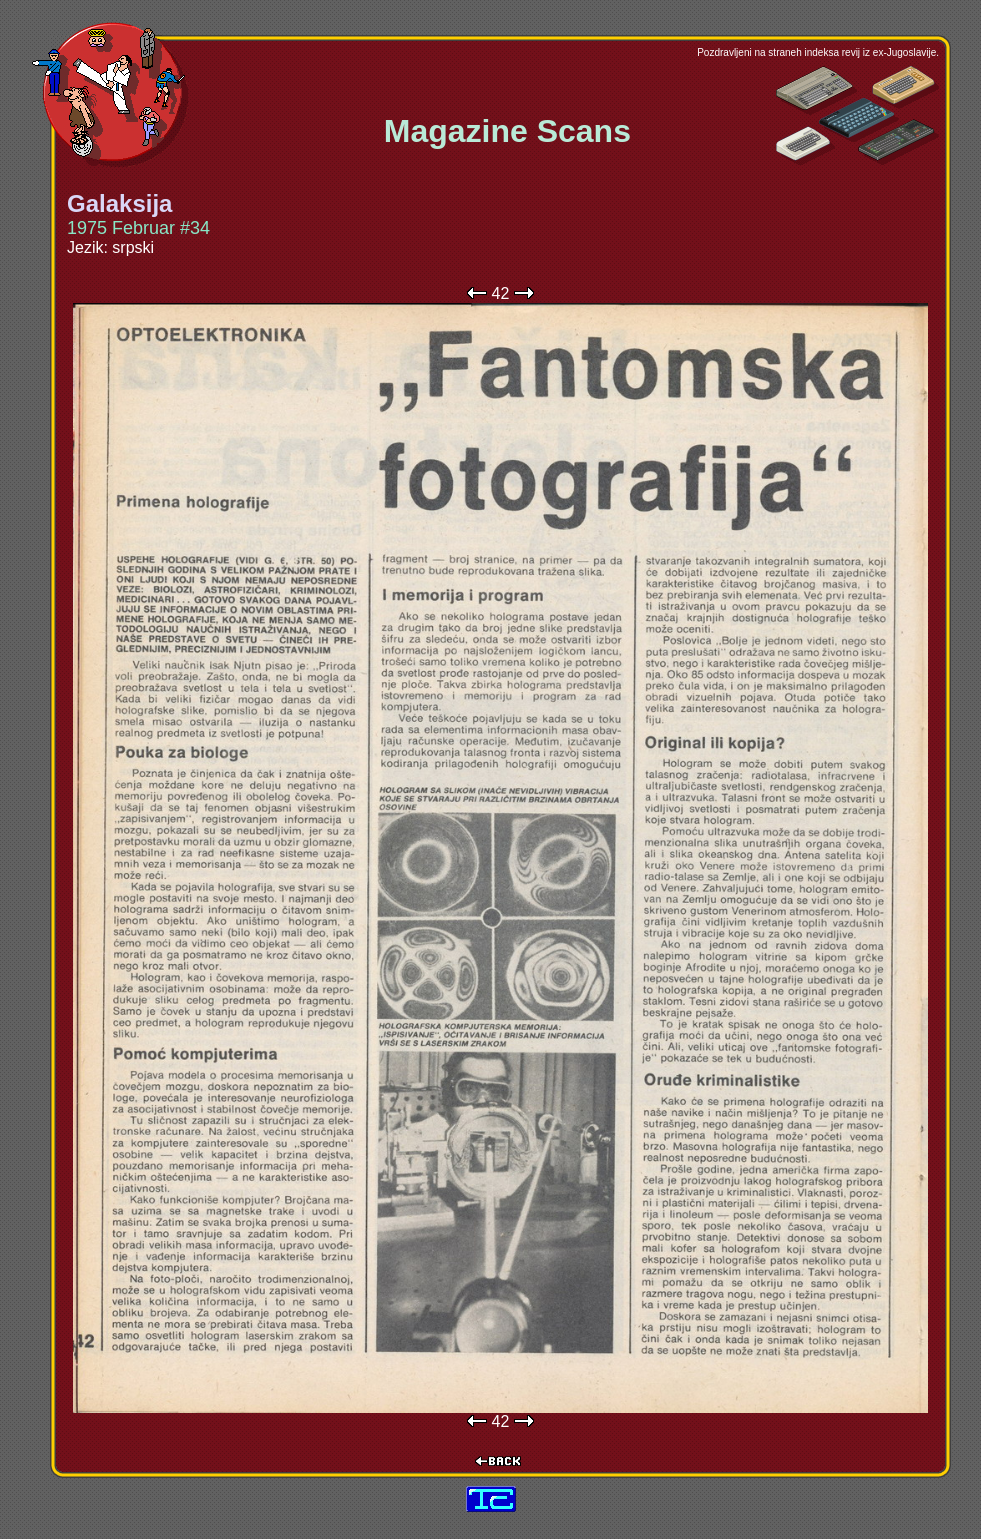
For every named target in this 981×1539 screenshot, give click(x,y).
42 (501, 293)
